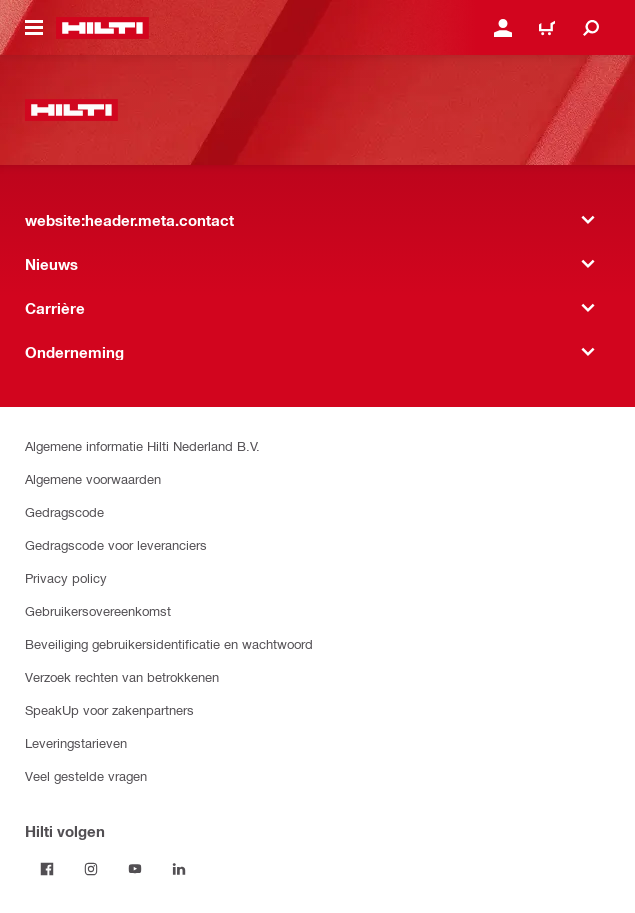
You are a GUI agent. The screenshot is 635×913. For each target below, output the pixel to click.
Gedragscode (64, 511)
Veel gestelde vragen (86, 775)
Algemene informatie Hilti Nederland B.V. (142, 445)
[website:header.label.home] (102, 28)
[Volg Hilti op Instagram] (91, 869)
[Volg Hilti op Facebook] (47, 869)
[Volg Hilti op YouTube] (135, 869)
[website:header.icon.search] (591, 28)
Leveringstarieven (76, 742)
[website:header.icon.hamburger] (34, 28)
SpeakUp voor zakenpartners (109, 709)
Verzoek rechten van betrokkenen (122, 676)
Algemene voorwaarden (93, 478)
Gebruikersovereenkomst (98, 610)
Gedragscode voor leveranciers (116, 544)
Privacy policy (66, 577)
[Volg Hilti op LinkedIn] (179, 869)
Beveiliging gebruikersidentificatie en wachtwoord (169, 643)
